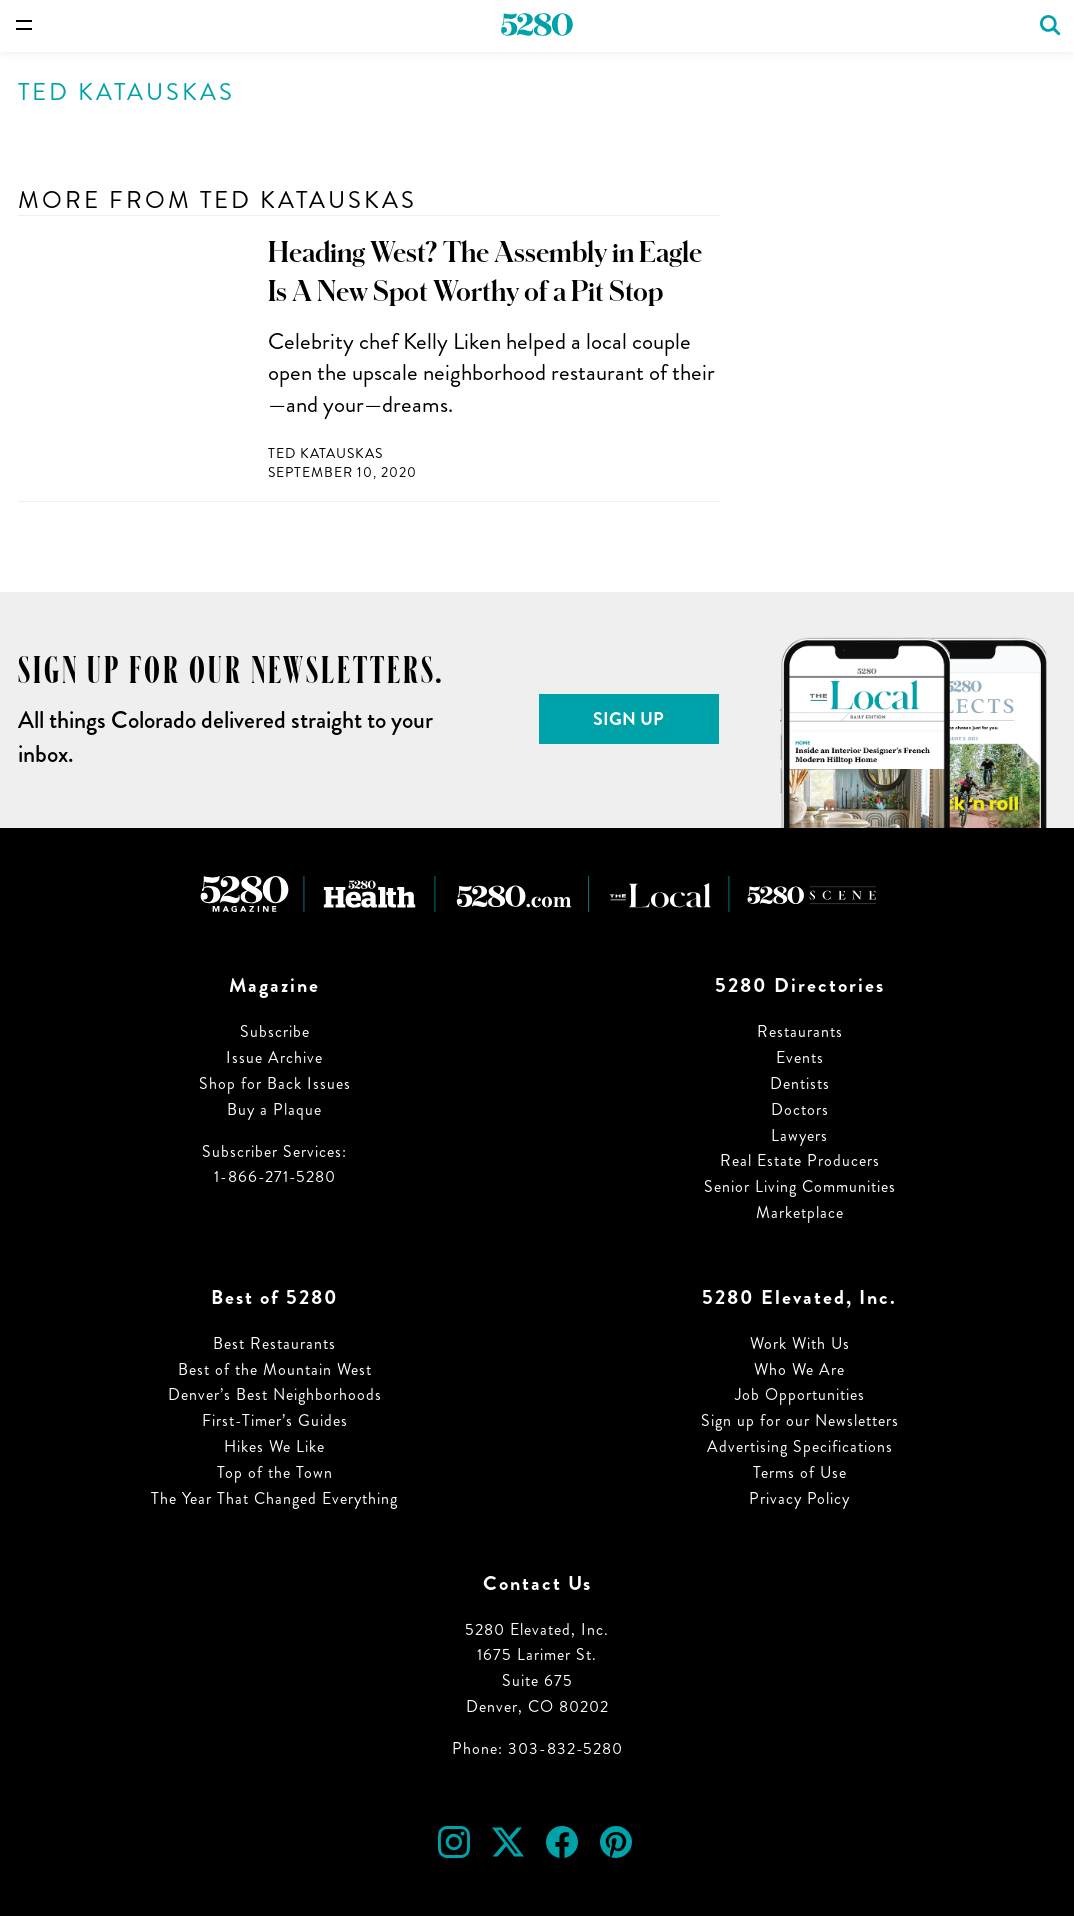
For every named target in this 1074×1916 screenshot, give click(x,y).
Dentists (800, 1083)
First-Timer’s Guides (275, 1420)
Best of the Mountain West (275, 1369)
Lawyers (799, 1135)
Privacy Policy (799, 1498)
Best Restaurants (274, 1343)
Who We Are (799, 1369)
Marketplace (800, 1212)
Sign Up (628, 719)
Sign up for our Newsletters (800, 1420)
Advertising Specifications (800, 1446)
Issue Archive (274, 1057)
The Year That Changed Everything (274, 1498)
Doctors (800, 1109)
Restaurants (800, 1031)
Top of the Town (275, 1472)
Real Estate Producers (800, 1160)
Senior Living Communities (800, 1186)
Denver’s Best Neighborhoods (275, 1394)
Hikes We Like (274, 1446)
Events (800, 1057)
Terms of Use (800, 1472)
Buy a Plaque (274, 1109)
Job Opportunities (800, 1394)
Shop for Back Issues (275, 1083)
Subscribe (275, 1031)
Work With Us (800, 1343)
